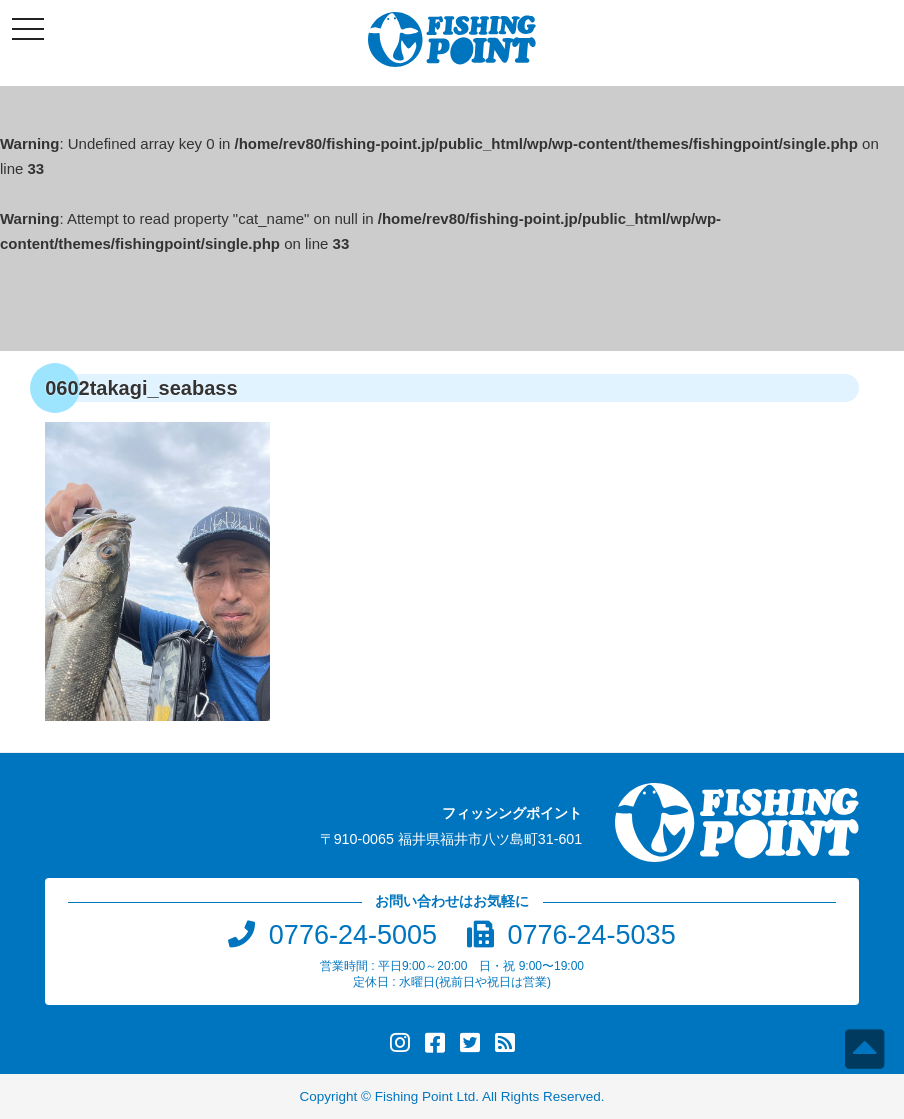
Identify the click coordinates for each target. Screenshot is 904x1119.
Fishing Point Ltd (425, 1096)
